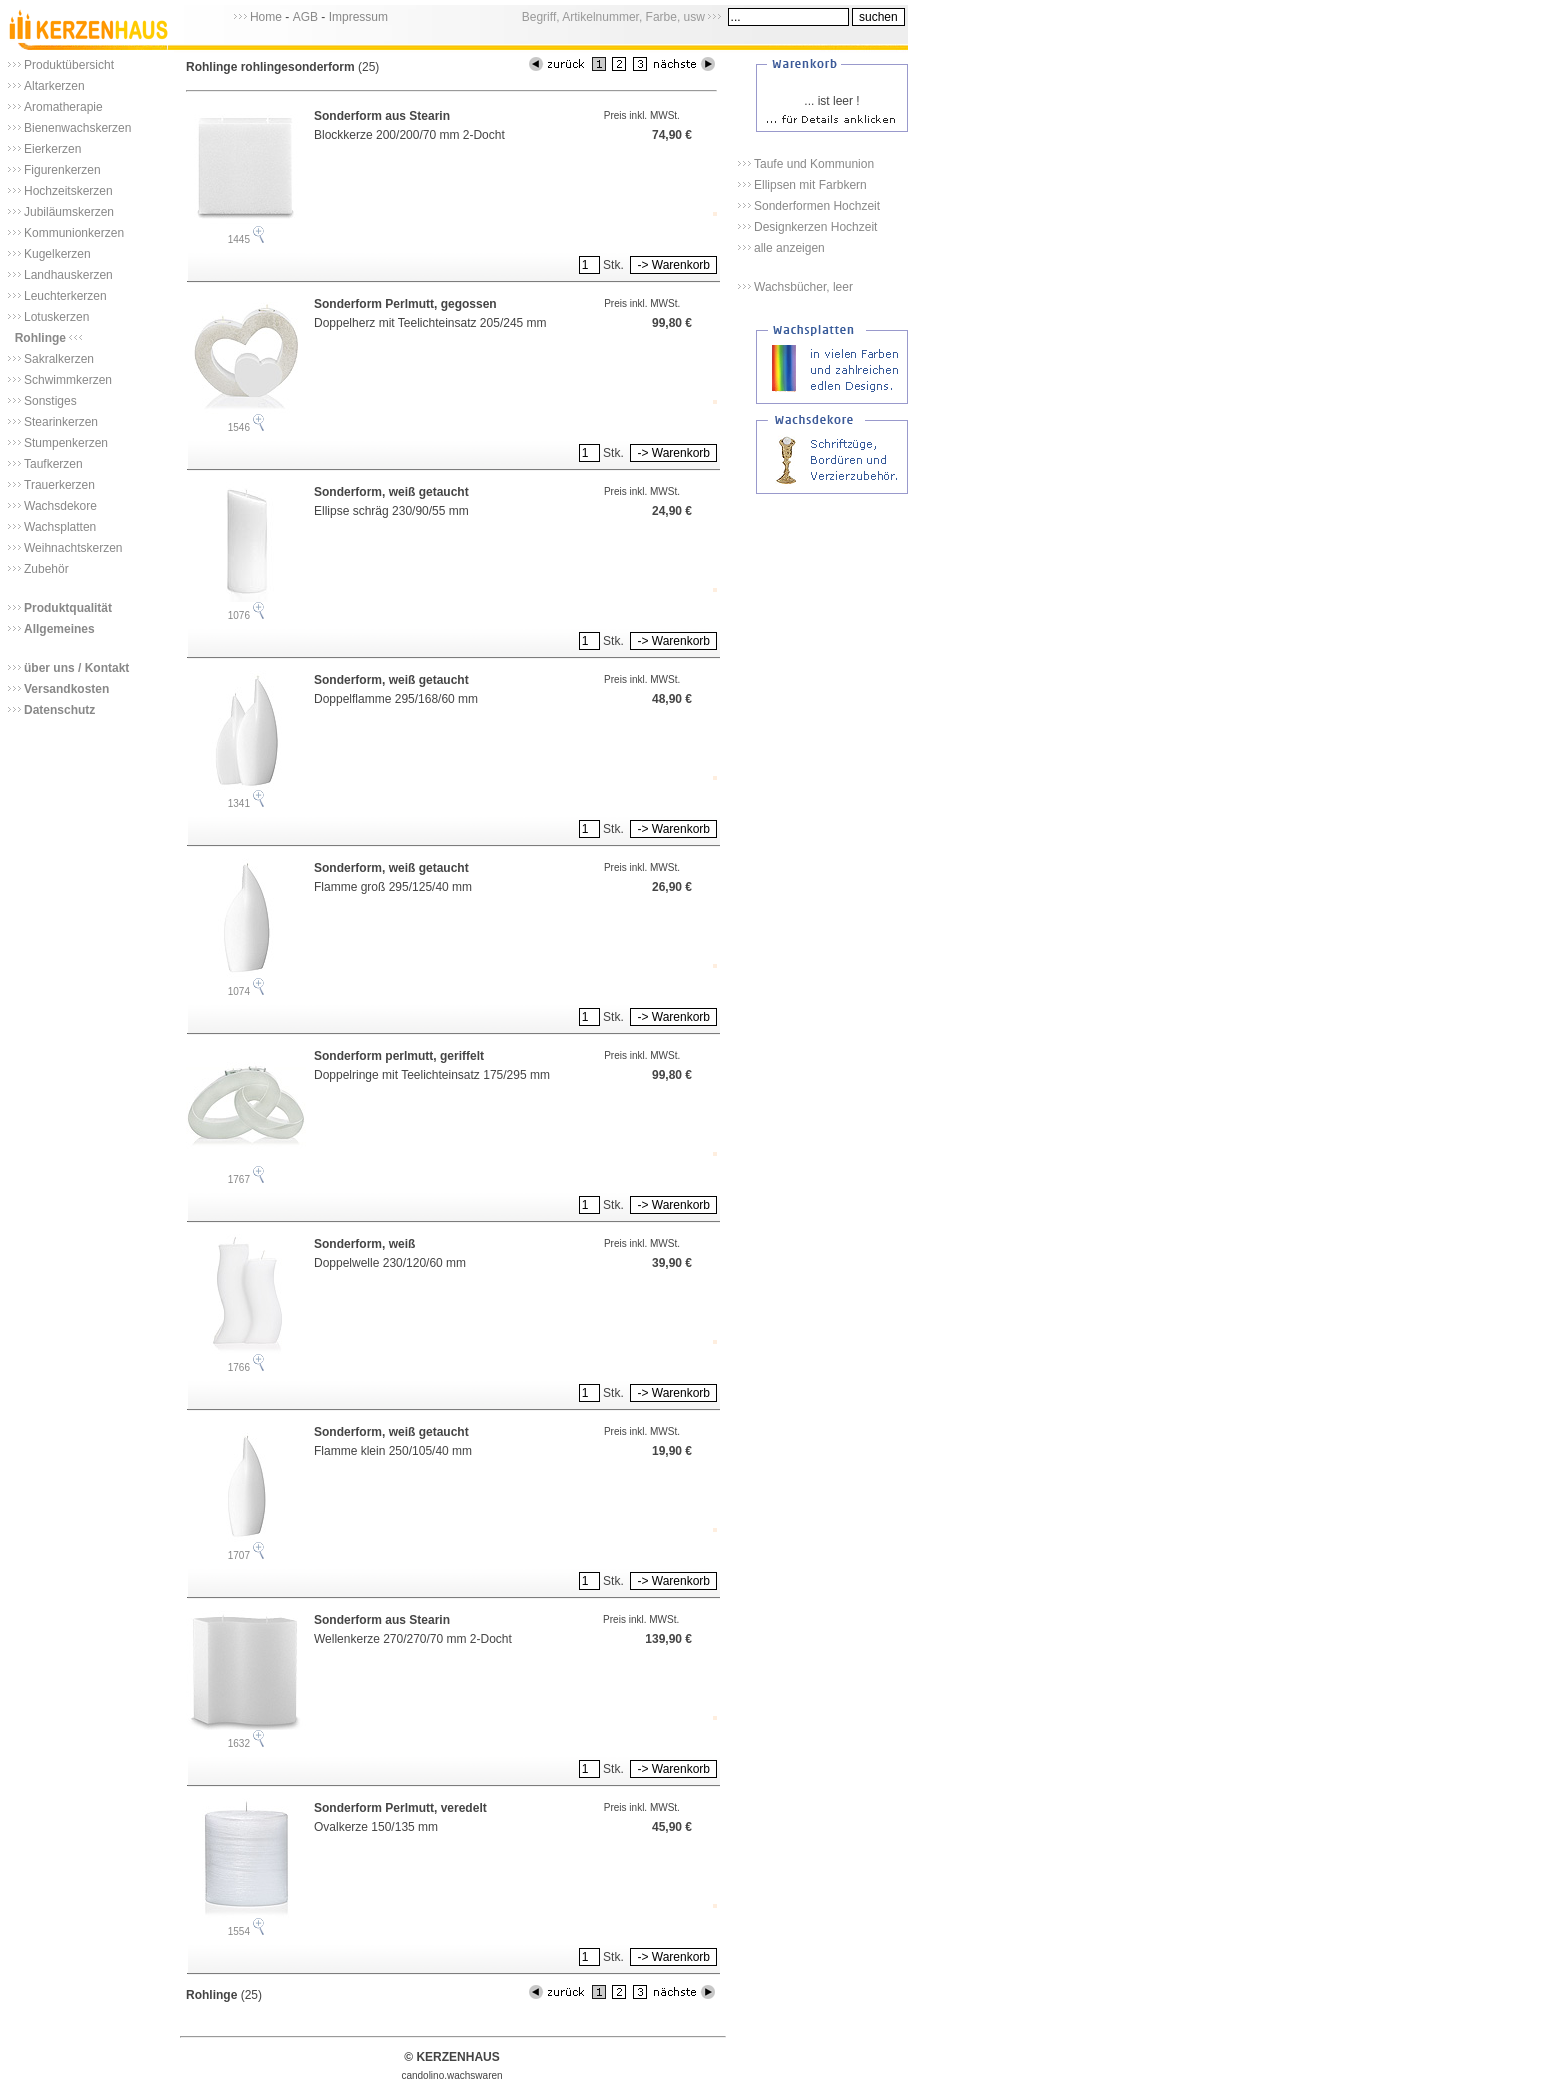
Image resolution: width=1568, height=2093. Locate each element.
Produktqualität (68, 608)
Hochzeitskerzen (68, 191)
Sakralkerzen (59, 359)
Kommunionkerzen (74, 233)
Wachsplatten (60, 527)
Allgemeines (59, 629)
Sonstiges (50, 401)
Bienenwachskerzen (77, 128)
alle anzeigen (789, 248)
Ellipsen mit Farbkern (810, 185)
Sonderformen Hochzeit (817, 206)
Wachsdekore (60, 506)
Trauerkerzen (59, 485)
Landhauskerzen (68, 275)
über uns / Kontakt (76, 668)
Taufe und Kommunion (814, 164)
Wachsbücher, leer (803, 287)
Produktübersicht (69, 65)
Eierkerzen (52, 149)
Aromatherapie (63, 107)
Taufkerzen (53, 464)
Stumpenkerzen (66, 443)
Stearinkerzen (61, 422)
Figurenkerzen (62, 170)
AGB (305, 17)
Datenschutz (59, 710)
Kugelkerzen (57, 254)
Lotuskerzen (56, 317)
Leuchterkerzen (65, 296)
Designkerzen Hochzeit (815, 227)
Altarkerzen (54, 86)
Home (266, 17)
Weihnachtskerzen (73, 548)
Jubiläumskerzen (69, 212)
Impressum (358, 17)
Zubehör (46, 569)
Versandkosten (66, 689)
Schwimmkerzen (68, 380)
